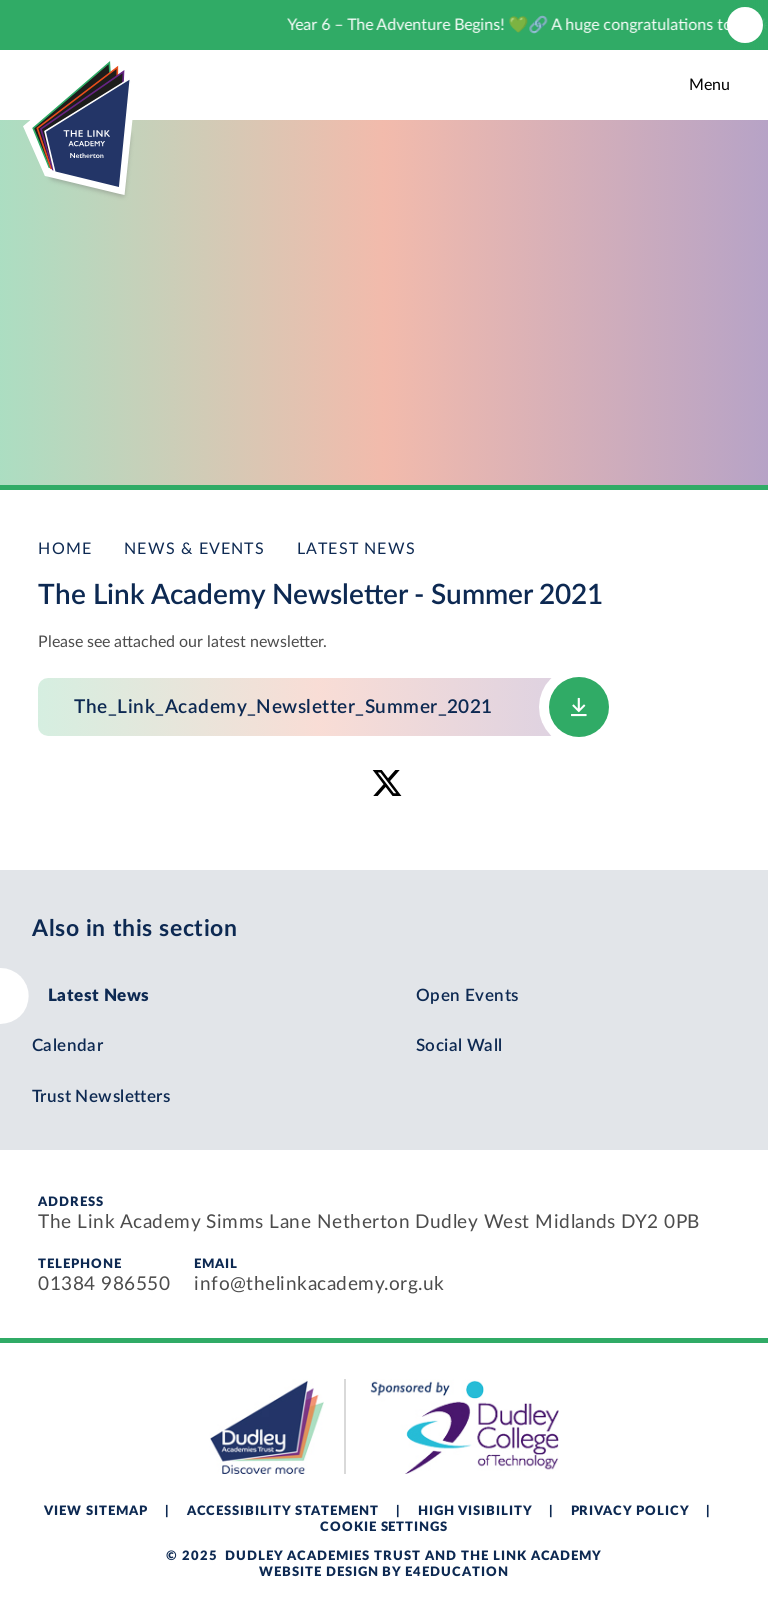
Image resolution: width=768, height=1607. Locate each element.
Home (65, 549)
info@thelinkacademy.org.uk (319, 1284)
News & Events (194, 549)
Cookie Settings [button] (384, 1527)
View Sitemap (96, 1511)
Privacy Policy (630, 1511)
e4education (457, 1572)
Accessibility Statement (283, 1511)
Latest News (356, 549)
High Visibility (475, 1511)
